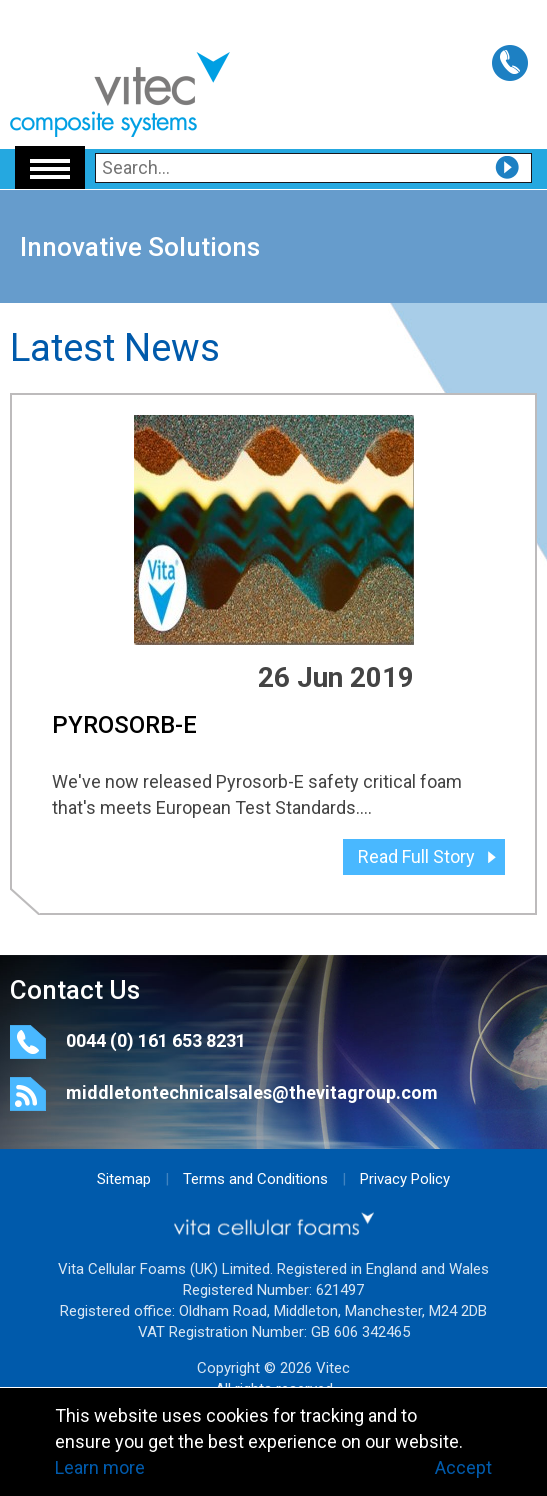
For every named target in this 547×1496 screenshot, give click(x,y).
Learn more (100, 1467)
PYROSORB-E (124, 725)
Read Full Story (416, 856)
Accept (463, 1467)
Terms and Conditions (255, 1179)
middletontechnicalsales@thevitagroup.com (252, 1092)
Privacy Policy (405, 1179)
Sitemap (124, 1179)
